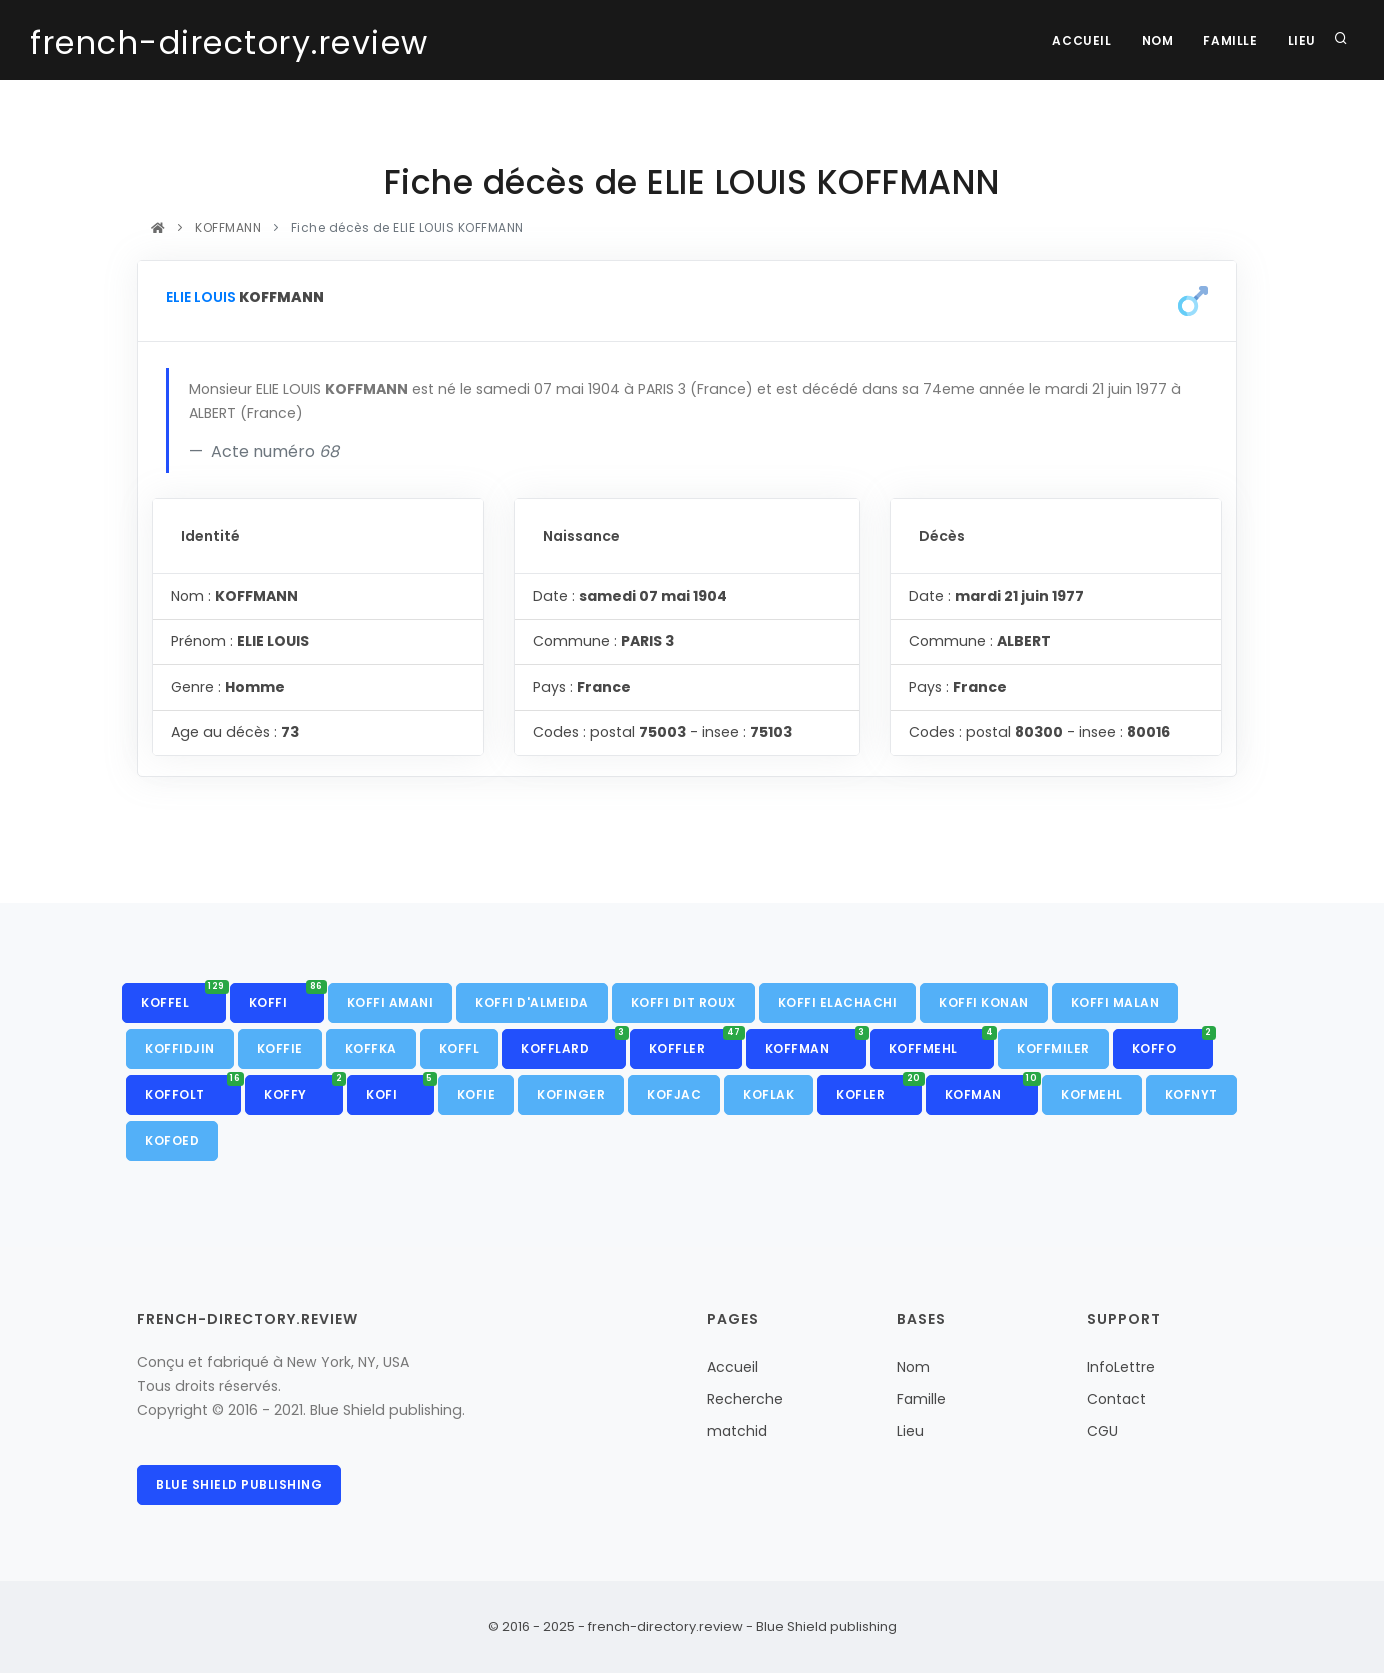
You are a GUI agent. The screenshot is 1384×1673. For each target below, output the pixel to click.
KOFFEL (183, 997)
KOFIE (476, 1094)
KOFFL (459, 1048)
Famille (1230, 40)
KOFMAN (992, 1089)
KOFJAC (674, 1094)
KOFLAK (768, 1094)
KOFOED (172, 1140)
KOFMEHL (1092, 1094)
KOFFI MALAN (1115, 1002)
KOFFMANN (228, 227)
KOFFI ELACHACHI (838, 1002)
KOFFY (303, 1089)
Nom (1158, 40)
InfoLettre (1121, 1367)
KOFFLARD (573, 1043)
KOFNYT (1191, 1094)
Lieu (1302, 40)
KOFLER (879, 1089)
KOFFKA (371, 1048)
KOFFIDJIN (180, 1048)
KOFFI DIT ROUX (683, 1002)
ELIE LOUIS (201, 297)
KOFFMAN (815, 1043)
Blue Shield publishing (239, 1484)
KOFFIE (280, 1048)
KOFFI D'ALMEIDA (532, 1002)
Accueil (1081, 40)
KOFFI (286, 997)
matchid (737, 1431)
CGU (1102, 1431)
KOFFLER (695, 1043)
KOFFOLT (193, 1089)
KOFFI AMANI (390, 1002)
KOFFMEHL (942, 1043)
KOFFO (1172, 1043)
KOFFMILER (1053, 1048)
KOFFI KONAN (984, 1002)
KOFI (400, 1089)
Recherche (745, 1399)
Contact (1116, 1399)
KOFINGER (571, 1094)
